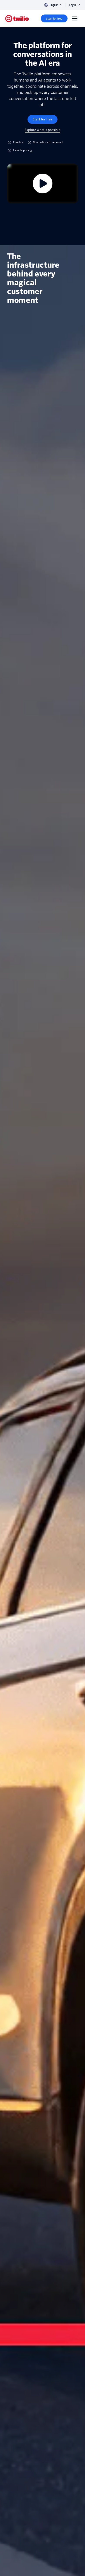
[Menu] (74, 18)
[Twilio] (17, 18)
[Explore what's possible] (42, 130)
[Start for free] (54, 18)
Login (74, 5)
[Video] (42, 184)
